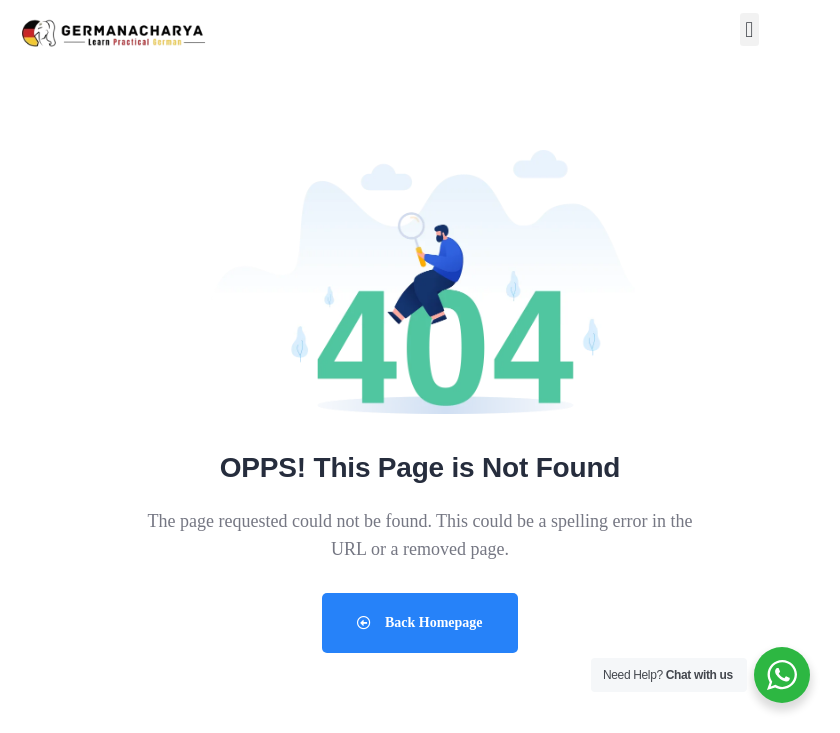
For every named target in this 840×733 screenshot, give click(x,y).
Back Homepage (419, 622)
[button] (749, 29)
